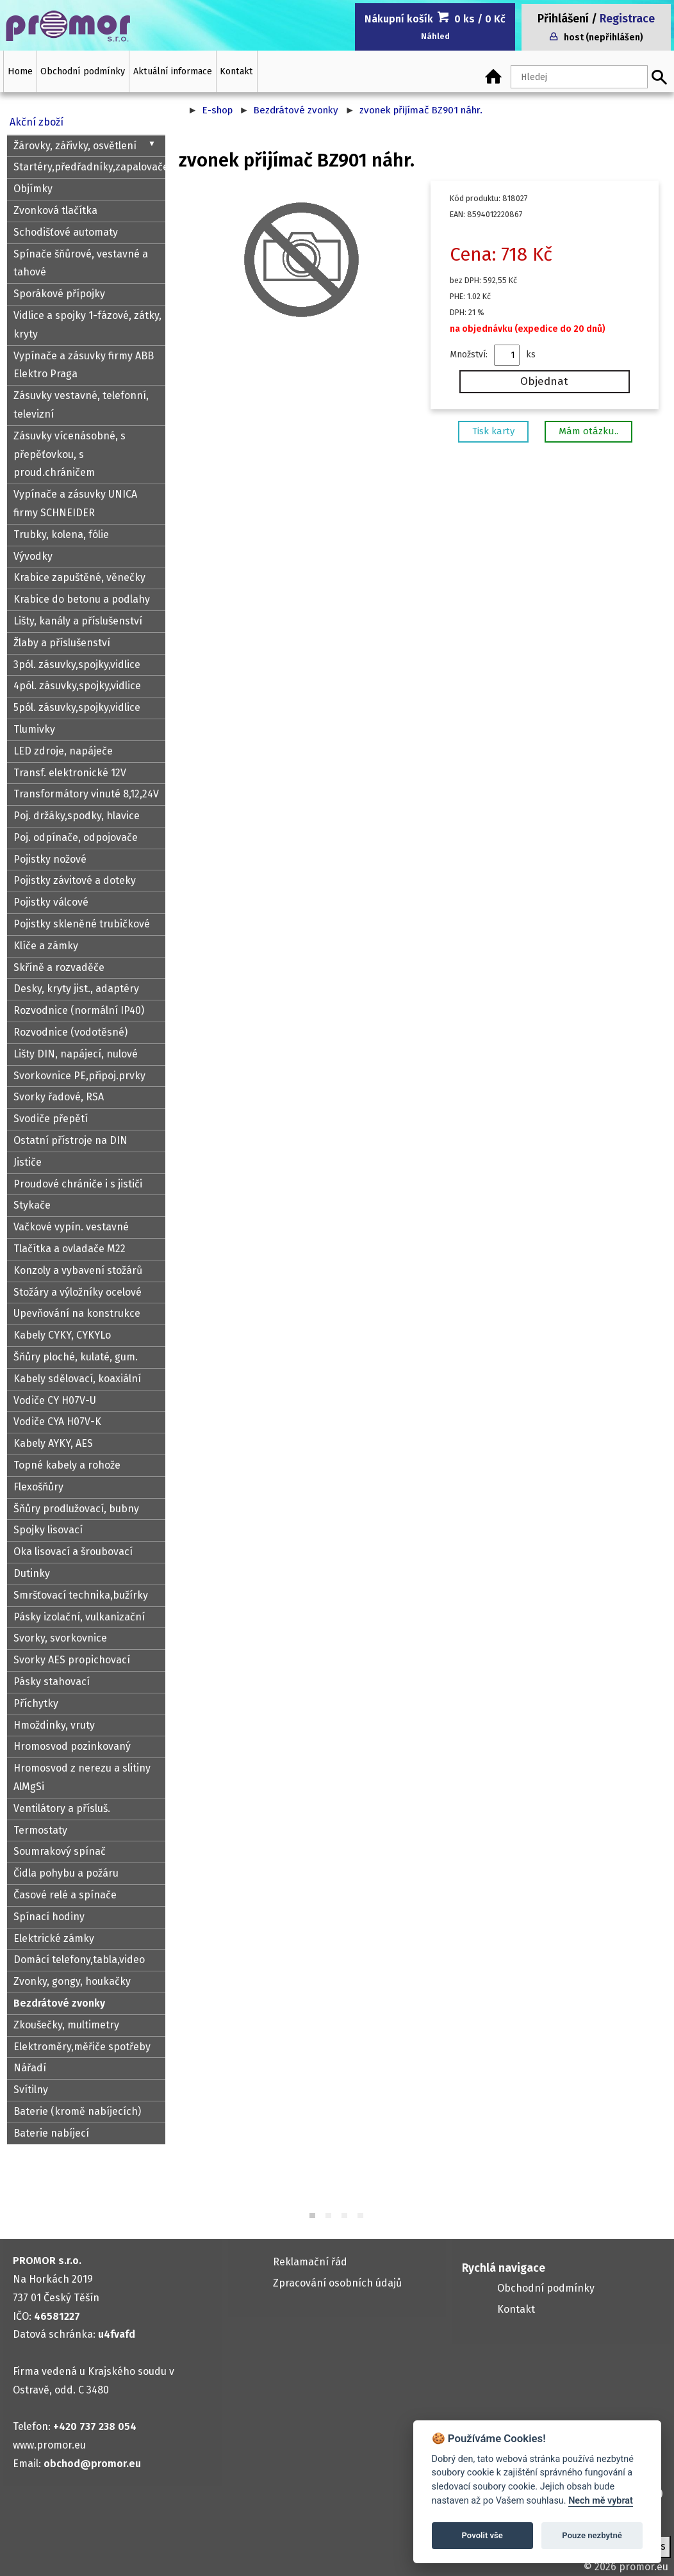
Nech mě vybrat (600, 2500)
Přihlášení (563, 19)
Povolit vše (482, 2535)
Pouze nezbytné (592, 2535)
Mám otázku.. (588, 431)
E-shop (217, 110)
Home (20, 71)
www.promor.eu (49, 2445)
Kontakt (236, 71)
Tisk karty (493, 431)
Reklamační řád (310, 2262)
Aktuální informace (172, 71)
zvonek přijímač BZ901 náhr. (420, 110)
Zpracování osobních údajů (337, 2283)
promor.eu (643, 2567)
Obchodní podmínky (82, 71)
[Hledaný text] (579, 76)
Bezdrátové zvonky (295, 110)
